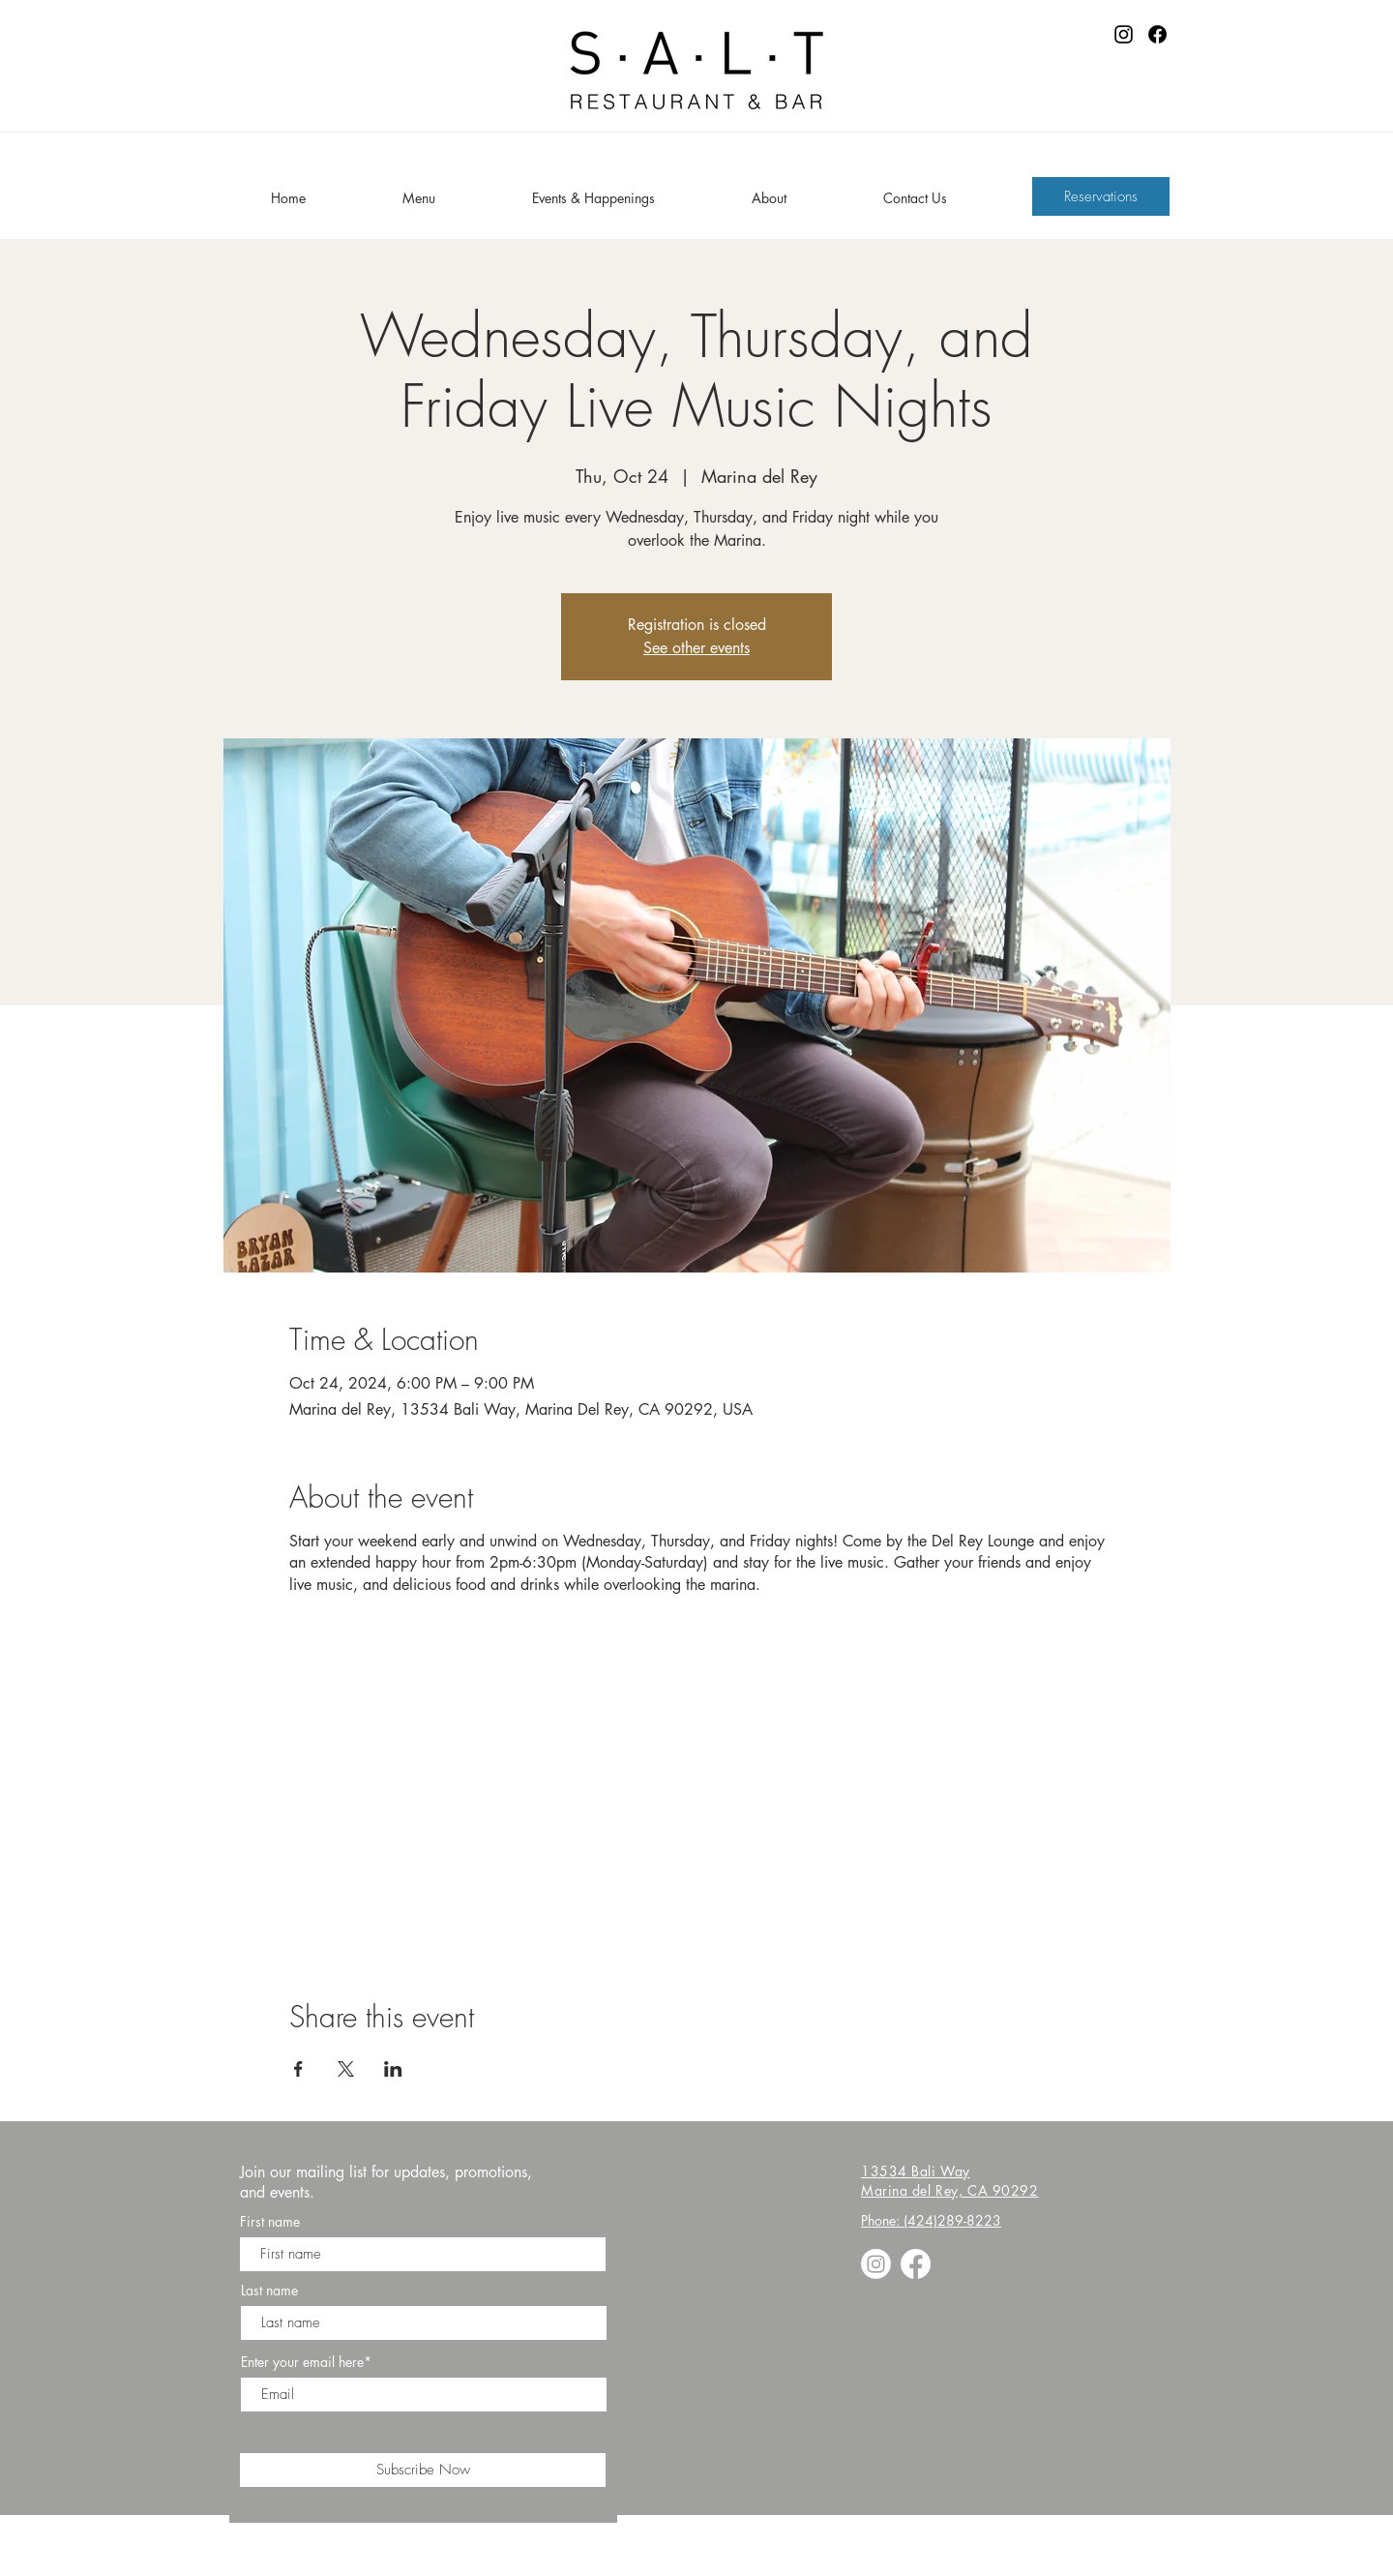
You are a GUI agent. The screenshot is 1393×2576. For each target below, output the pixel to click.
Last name (269, 2290)
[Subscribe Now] (423, 2470)
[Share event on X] (346, 2069)
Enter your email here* (306, 2362)
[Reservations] (1101, 196)
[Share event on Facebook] (298, 2069)
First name (270, 2222)
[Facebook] (1157, 34)
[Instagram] (1123, 34)
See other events (696, 648)
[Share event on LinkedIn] (393, 2069)
